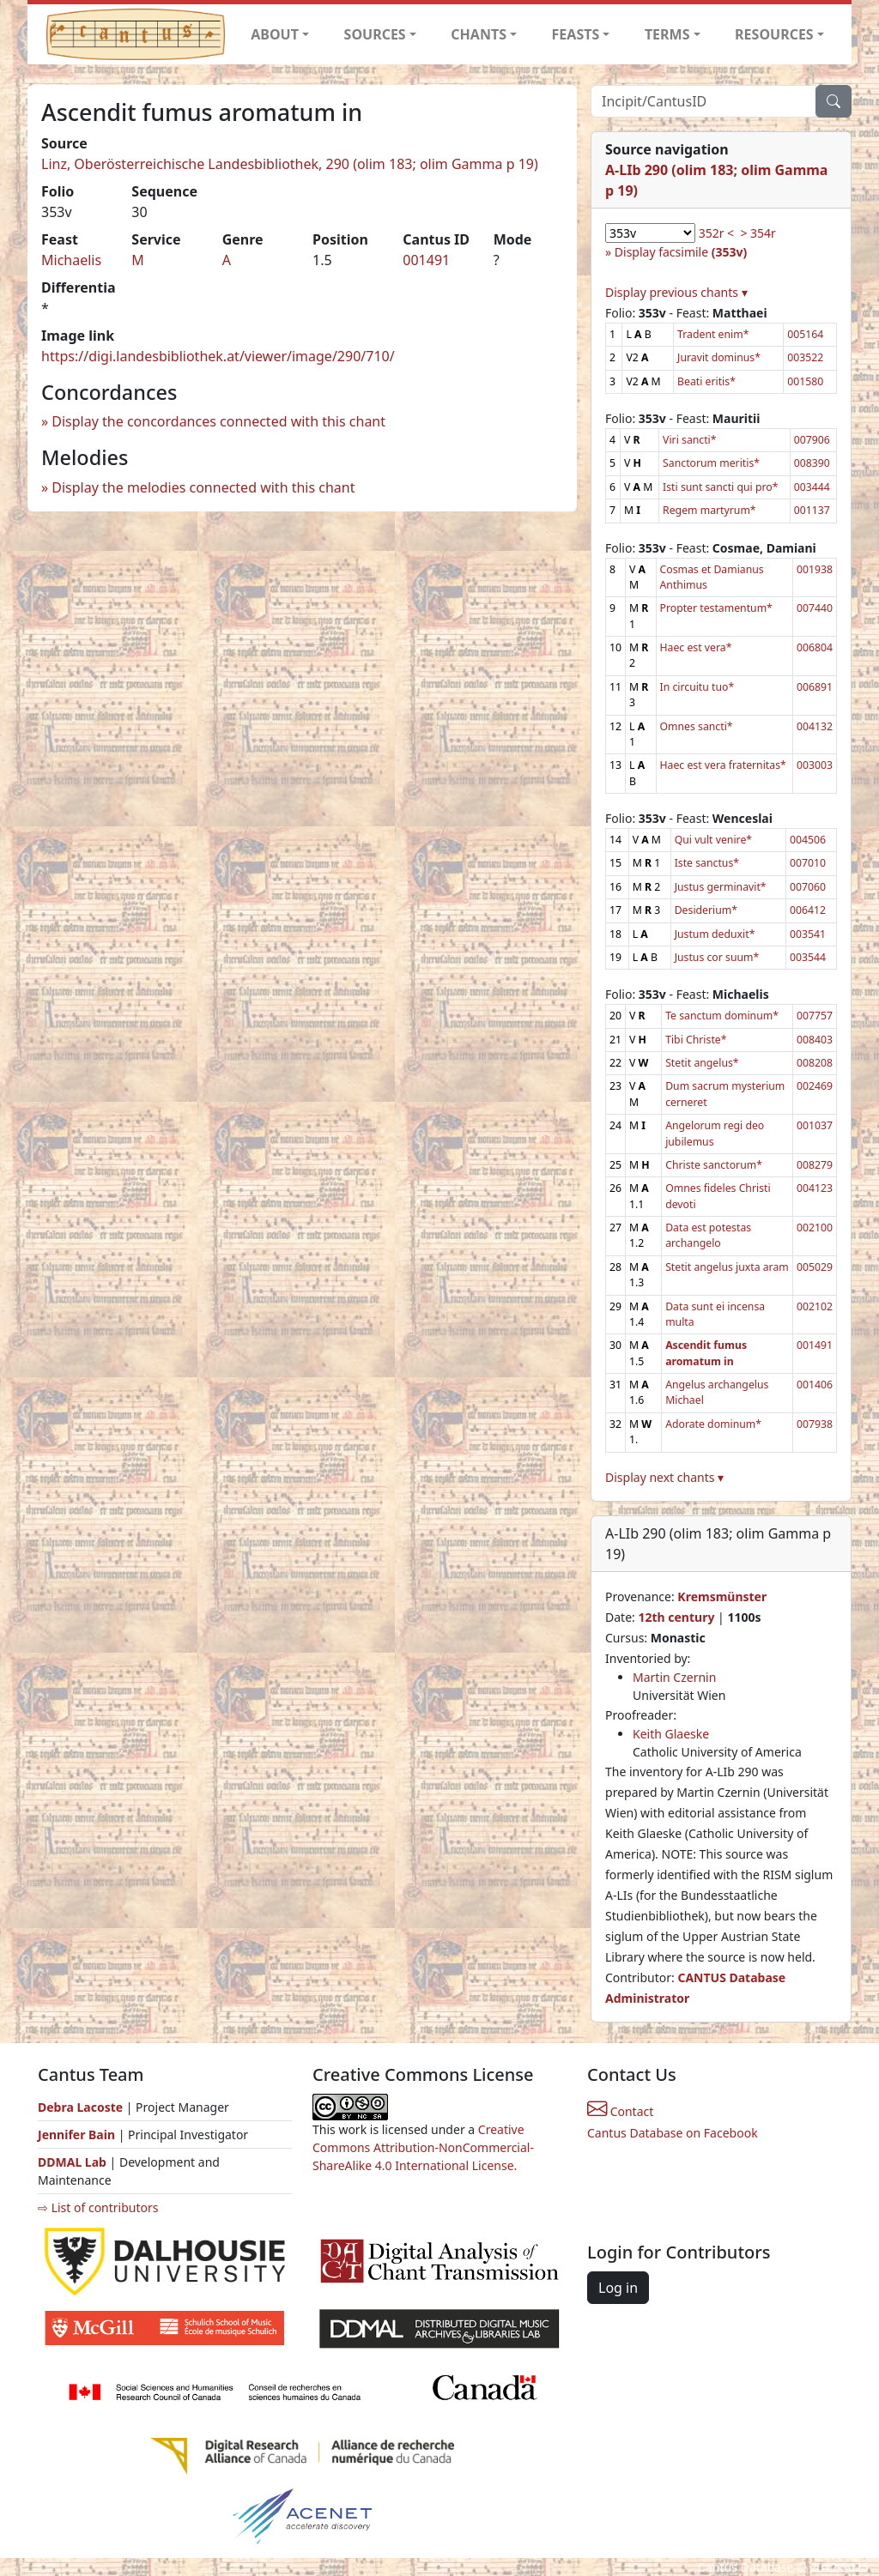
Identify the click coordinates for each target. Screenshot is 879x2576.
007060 (808, 887)
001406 (815, 1384)
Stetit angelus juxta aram (727, 1267)
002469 (815, 1086)
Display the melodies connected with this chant (203, 487)
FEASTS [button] (576, 34)
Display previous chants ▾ (676, 292)
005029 (815, 1267)
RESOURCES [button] (774, 34)
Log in (618, 2287)
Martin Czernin (674, 1677)
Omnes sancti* (696, 726)
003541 (808, 934)
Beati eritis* (706, 381)
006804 (815, 647)
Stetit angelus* (701, 1062)
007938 (815, 1424)
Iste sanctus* (707, 863)
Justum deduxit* (715, 934)
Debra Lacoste (80, 2107)
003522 (805, 357)
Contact (620, 2111)
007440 (815, 608)
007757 (815, 1015)
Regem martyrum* (709, 510)
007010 (808, 863)
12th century (676, 1617)
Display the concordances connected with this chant (218, 421)
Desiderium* (706, 910)
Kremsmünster (722, 1596)
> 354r (757, 233)
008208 (815, 1062)
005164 (805, 334)
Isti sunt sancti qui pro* (720, 487)
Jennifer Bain (78, 2134)
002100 (815, 1227)
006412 (808, 910)
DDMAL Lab (72, 2162)
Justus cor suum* (717, 957)
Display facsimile (681, 252)
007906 (812, 439)
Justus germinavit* (721, 887)
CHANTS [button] (478, 34)
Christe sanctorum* (713, 1165)
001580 (805, 381)
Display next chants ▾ (664, 1477)
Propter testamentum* (716, 608)
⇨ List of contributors (98, 2207)
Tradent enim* (713, 334)
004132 (815, 726)
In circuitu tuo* (697, 687)
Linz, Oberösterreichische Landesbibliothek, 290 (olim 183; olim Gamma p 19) (289, 163)
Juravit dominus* (719, 357)
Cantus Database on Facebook (672, 2133)
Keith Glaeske (671, 1734)
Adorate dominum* (713, 1424)
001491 (426, 260)
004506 (808, 839)
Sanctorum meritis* (711, 463)
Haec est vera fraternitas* (723, 765)
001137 (812, 510)
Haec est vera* (696, 647)
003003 (815, 765)
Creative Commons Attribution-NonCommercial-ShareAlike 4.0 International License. (423, 2147)
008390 (812, 463)
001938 (815, 569)
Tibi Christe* (695, 1039)
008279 (815, 1165)
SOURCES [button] (375, 34)
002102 (815, 1306)
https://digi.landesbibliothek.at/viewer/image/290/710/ (218, 356)
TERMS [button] (667, 34)
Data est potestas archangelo (708, 1235)
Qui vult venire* (713, 839)
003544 (808, 957)
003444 (812, 487)
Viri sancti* (689, 439)
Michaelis (71, 260)
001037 (815, 1125)
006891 (815, 687)
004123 (815, 1188)
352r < (716, 233)
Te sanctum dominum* (722, 1015)
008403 (815, 1039)
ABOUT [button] (275, 34)
